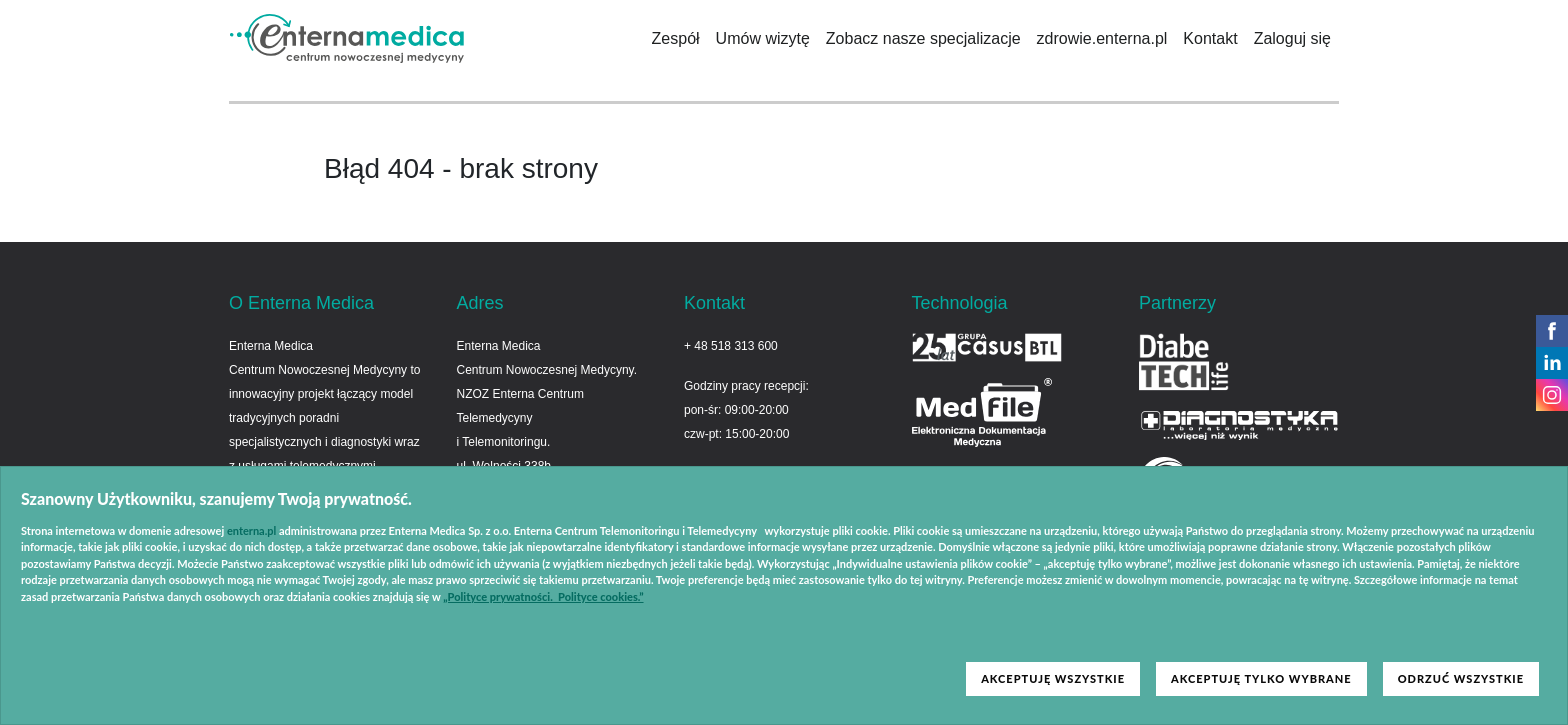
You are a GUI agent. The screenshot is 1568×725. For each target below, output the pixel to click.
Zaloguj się (1292, 38)
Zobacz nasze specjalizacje (923, 38)
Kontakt (1210, 38)
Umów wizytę (763, 38)
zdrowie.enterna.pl (1102, 38)
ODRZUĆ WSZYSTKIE (1461, 678)
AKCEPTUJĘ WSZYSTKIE (1053, 678)
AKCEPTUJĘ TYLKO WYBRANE (1261, 678)
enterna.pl (251, 530)
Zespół (676, 38)
